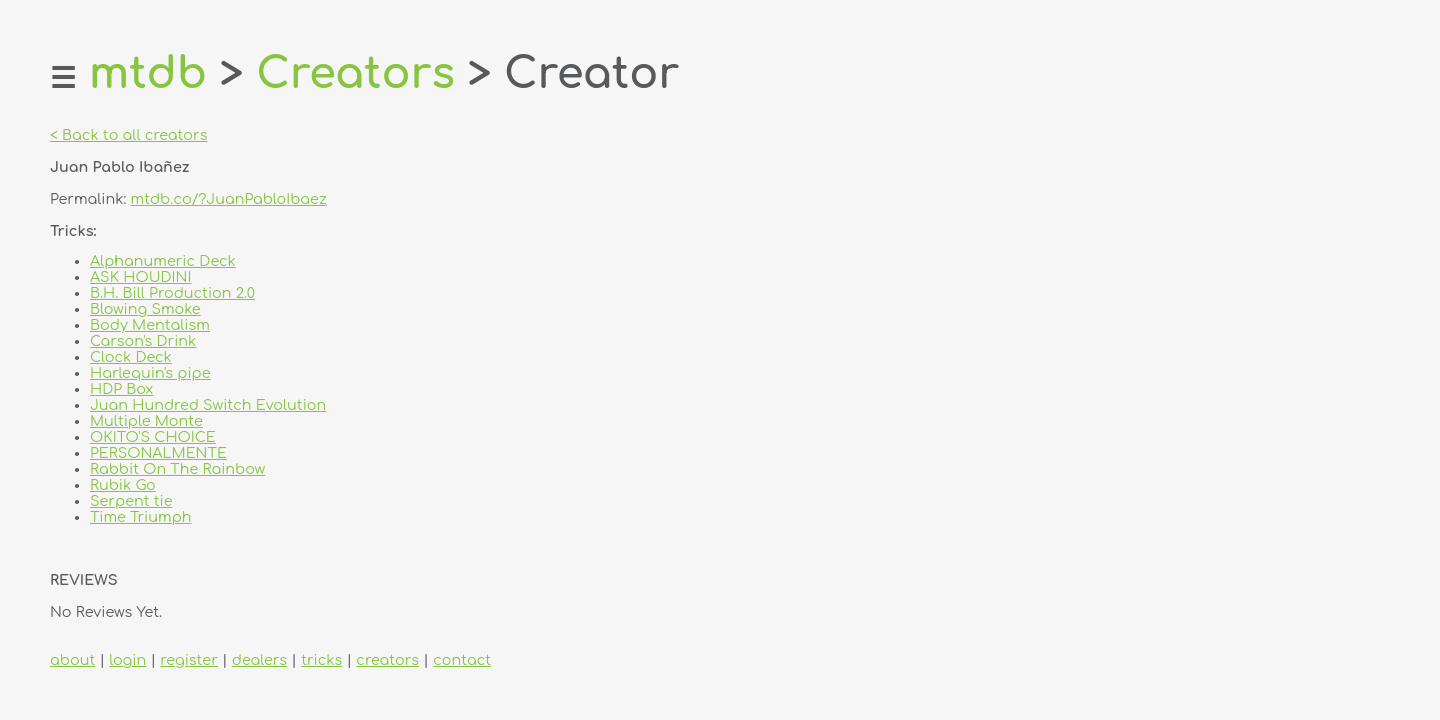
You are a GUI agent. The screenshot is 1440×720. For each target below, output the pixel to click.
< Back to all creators (128, 135)
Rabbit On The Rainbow (177, 469)
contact (462, 660)
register (188, 660)
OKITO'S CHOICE (153, 437)
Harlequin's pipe (150, 373)
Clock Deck (131, 357)
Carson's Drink (143, 341)
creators (387, 660)
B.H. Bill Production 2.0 (172, 293)
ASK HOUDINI (140, 277)
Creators (355, 74)
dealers (259, 660)
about (72, 660)
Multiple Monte (146, 421)
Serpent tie (131, 501)
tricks (321, 660)
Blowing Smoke (145, 309)
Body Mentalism (150, 325)
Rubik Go (123, 485)
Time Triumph (141, 517)
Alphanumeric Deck (163, 261)
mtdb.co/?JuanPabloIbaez (229, 199)
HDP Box (121, 389)
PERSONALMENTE (158, 453)
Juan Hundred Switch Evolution (208, 405)
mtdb (148, 74)
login (127, 660)
